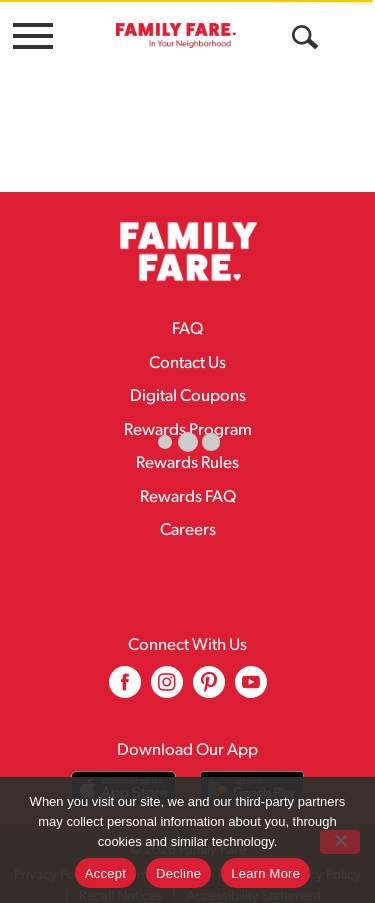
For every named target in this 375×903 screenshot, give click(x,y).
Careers (188, 516)
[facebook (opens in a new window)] (125, 675)
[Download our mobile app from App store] (123, 774)
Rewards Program (188, 416)
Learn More (265, 873)
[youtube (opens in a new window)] (251, 675)
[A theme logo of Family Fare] (176, 35)
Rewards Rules (187, 449)
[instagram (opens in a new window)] (167, 675)
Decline (178, 873)
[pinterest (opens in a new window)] (209, 675)
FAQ (187, 315)
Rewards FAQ (188, 483)
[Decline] (340, 842)
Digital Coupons (188, 382)
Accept (105, 873)
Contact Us (187, 349)
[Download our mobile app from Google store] (252, 774)
